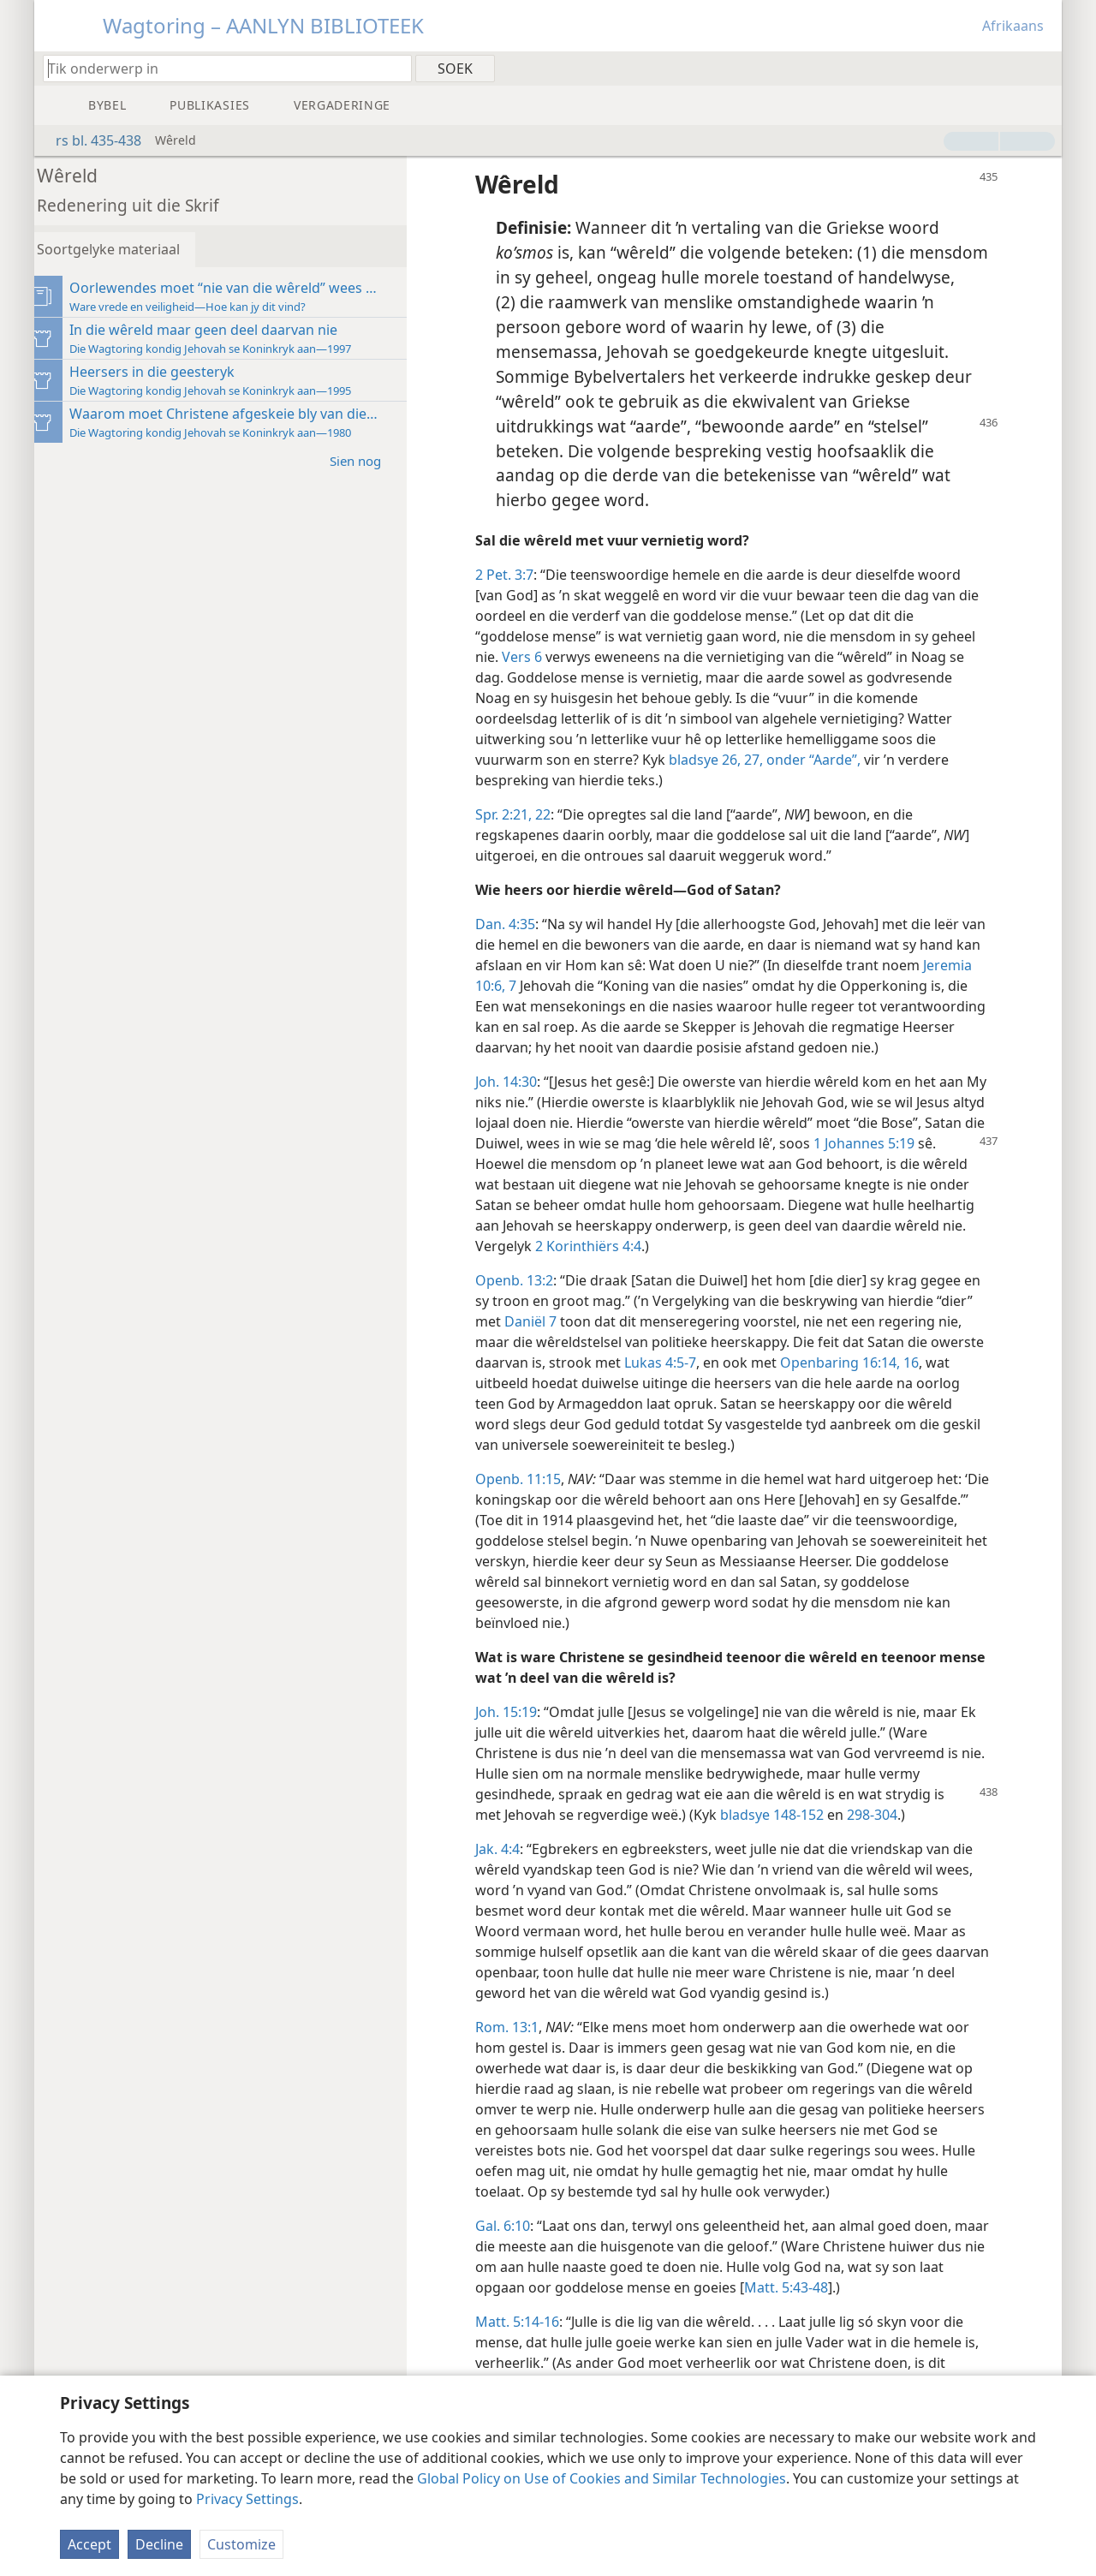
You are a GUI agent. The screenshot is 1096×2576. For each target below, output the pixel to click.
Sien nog (376, 460)
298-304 (885, 1835)
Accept (89, 2544)
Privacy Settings (247, 2499)
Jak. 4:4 (510, 1869)
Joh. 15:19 (519, 1732)
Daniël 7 (543, 1342)
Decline (159, 2544)
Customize (241, 2544)
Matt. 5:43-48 (826, 2308)
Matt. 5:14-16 (530, 2342)
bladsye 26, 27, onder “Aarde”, (777, 759)
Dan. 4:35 (518, 924)
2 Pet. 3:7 (517, 574)
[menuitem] (1042, 67)
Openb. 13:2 (527, 1300)
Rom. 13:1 (519, 2047)
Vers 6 (535, 656)
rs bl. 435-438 (90, 140)
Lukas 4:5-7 (729, 1383)
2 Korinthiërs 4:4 (675, 1266)
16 (978, 1383)
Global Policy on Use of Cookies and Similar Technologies (601, 2478)
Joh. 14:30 (519, 1102)
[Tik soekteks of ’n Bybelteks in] (219, 68)
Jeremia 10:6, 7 (534, 985)
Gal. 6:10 (515, 2246)
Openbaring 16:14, (909, 1383)
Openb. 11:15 (531, 1499)
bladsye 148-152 (785, 1835)
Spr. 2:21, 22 (525, 814)
